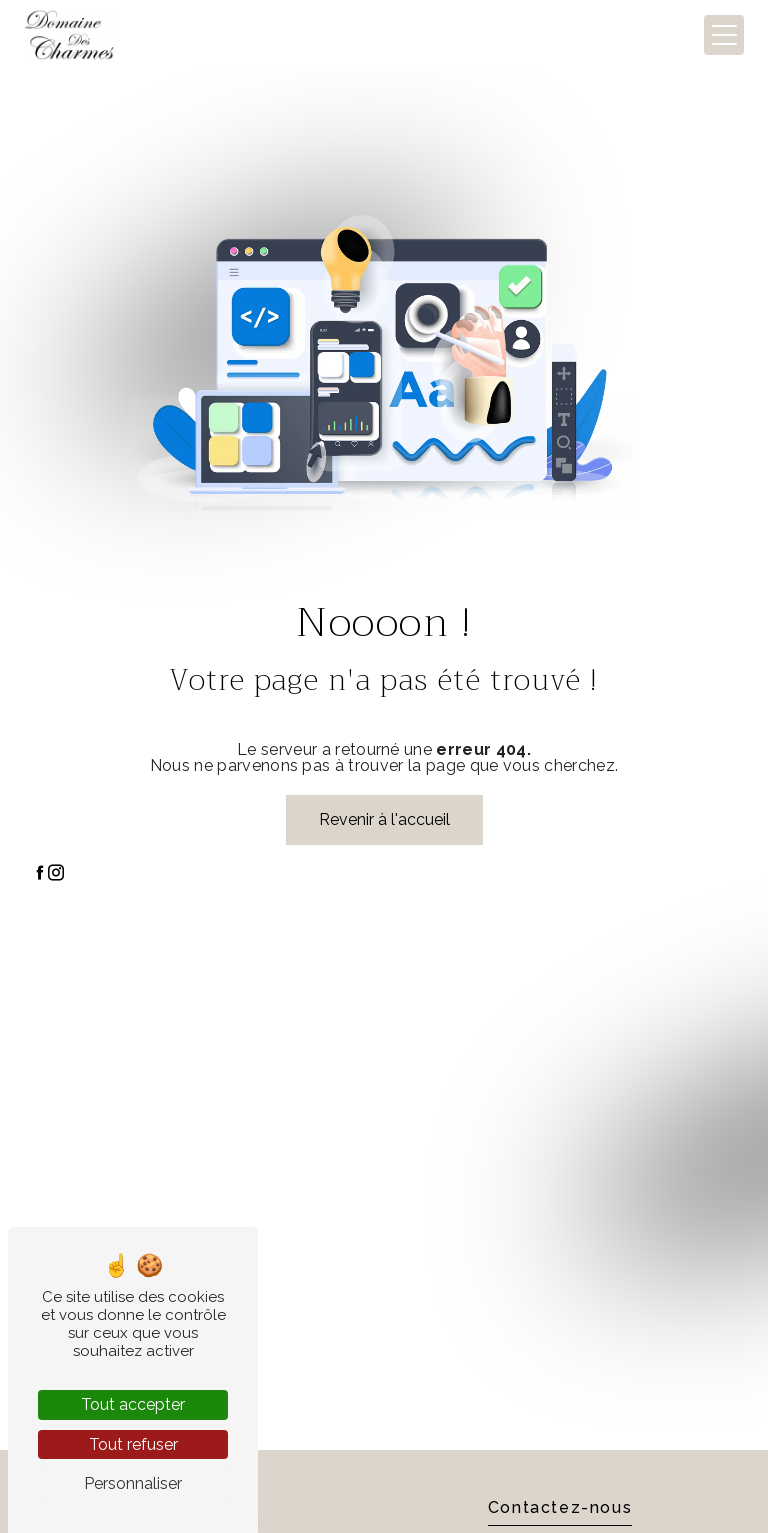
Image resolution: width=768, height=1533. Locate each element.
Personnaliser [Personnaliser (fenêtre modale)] (133, 1483)
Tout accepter (133, 1404)
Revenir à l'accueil (384, 819)
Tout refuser (133, 1444)
